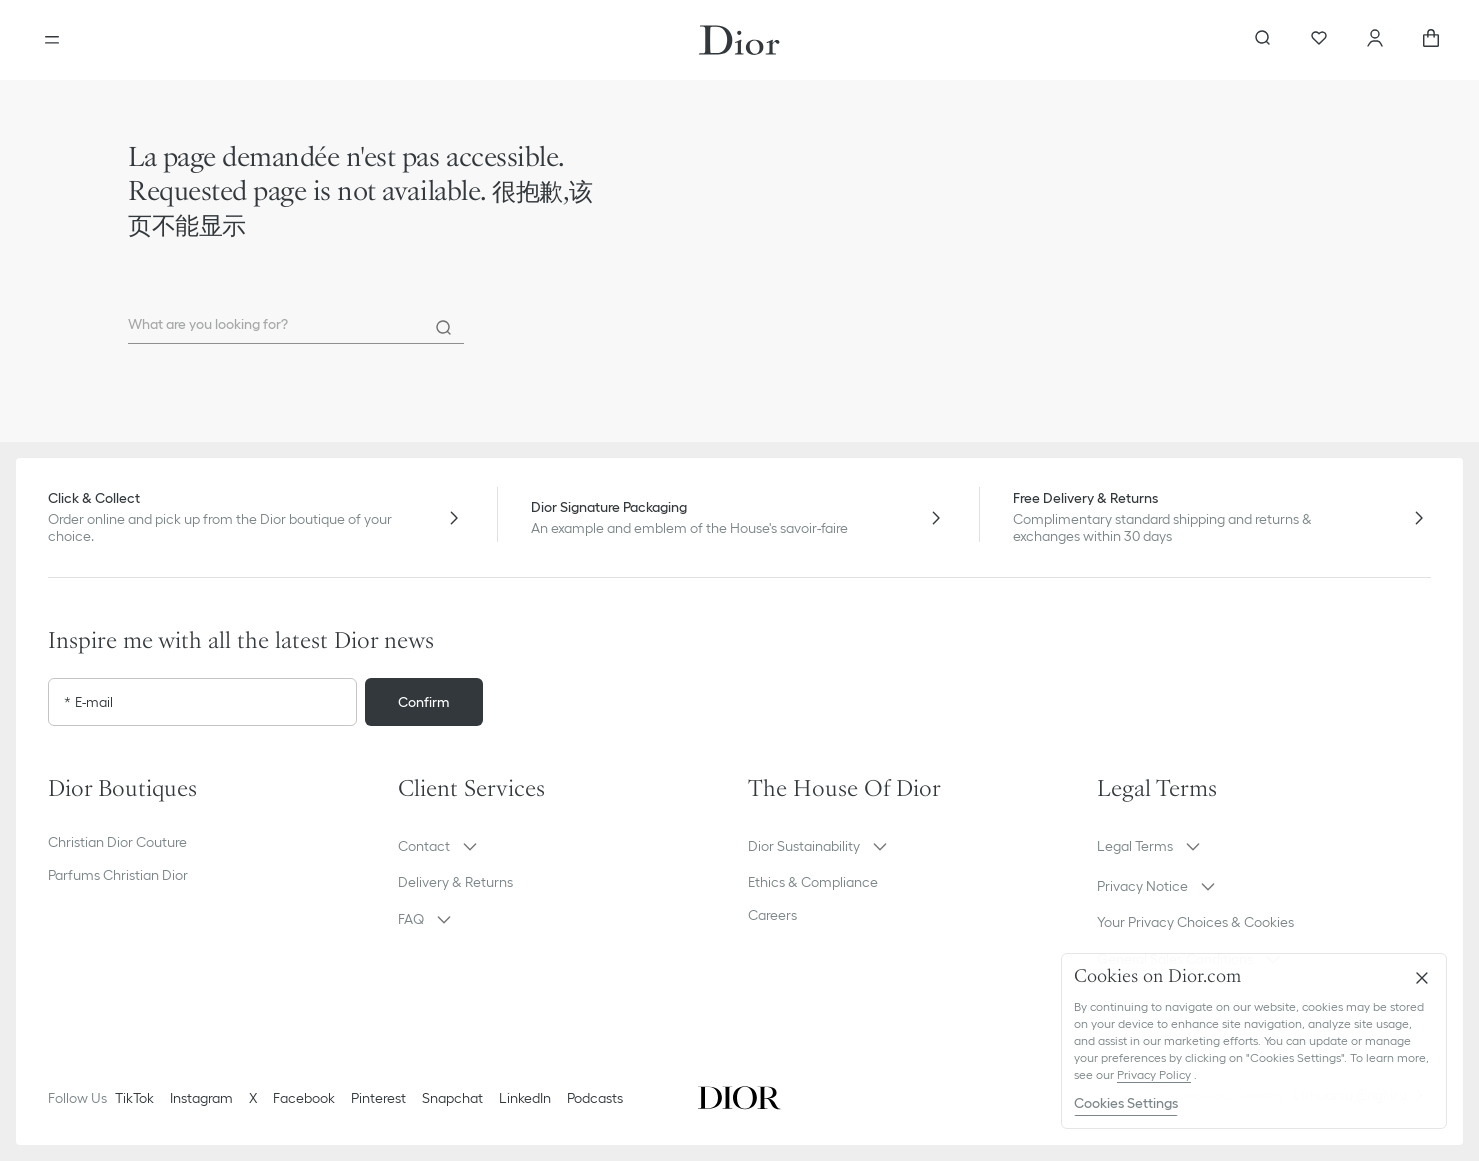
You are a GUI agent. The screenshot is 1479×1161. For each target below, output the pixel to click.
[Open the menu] (52, 40)
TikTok (134, 1098)
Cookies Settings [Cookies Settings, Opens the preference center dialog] (1126, 1103)
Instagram (201, 1098)
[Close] (1422, 978)
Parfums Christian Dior (118, 875)
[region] (1254, 1041)
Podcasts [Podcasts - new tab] (595, 1098)
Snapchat (452, 1098)
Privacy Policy (1154, 1074)
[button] (565, 846)
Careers (772, 915)
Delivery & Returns (455, 882)
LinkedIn (525, 1098)
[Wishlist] (1319, 40)
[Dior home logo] (739, 40)
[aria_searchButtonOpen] (1263, 40)
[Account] (1375, 40)
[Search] (444, 328)
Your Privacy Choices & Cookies (1195, 922)
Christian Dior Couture (117, 842)
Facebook (304, 1098)
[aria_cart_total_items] (1431, 40)
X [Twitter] (253, 1098)
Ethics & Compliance (813, 882)
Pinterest (378, 1098)
